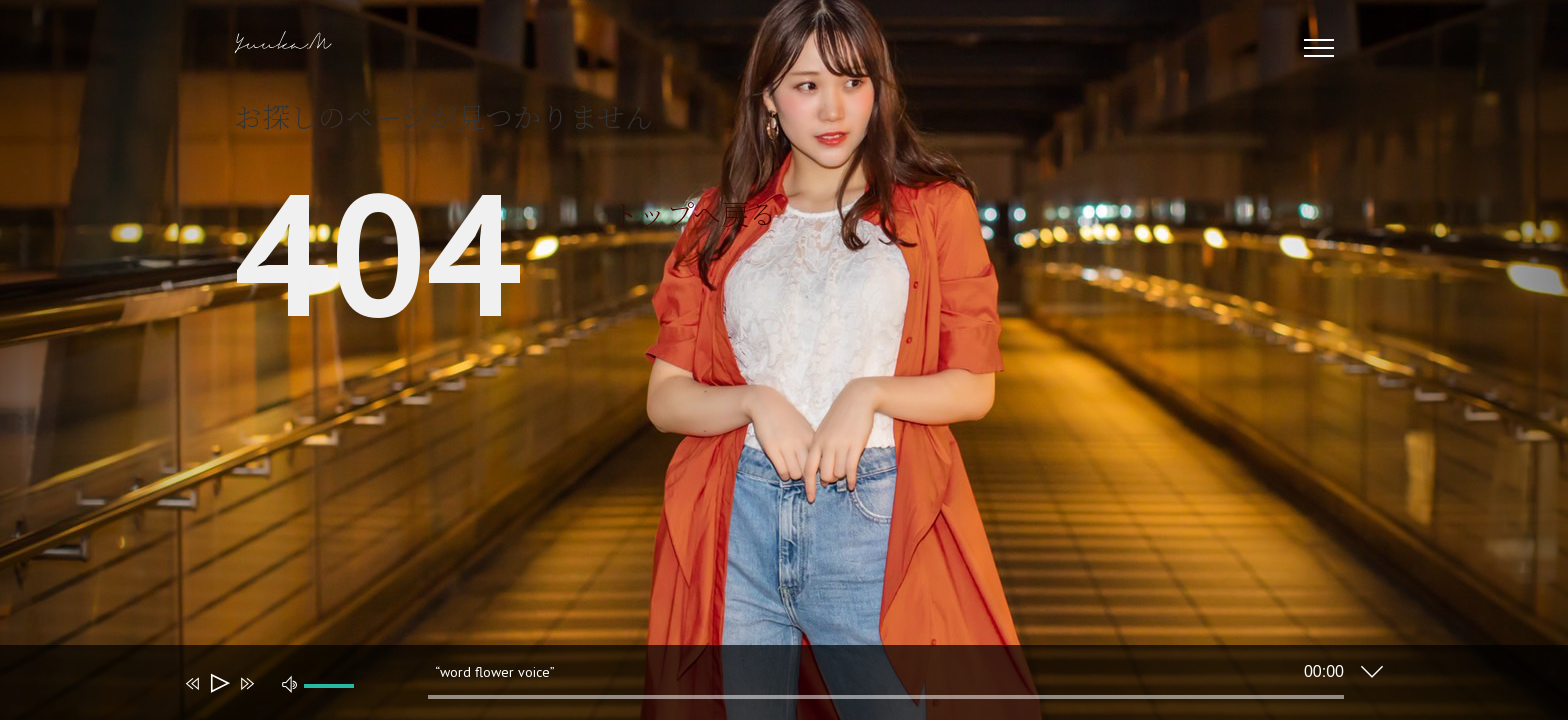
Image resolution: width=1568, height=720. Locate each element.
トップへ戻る (694, 213)
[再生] (218, 683)
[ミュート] (290, 683)
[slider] (886, 697)
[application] (769, 687)
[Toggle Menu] (1319, 48)
